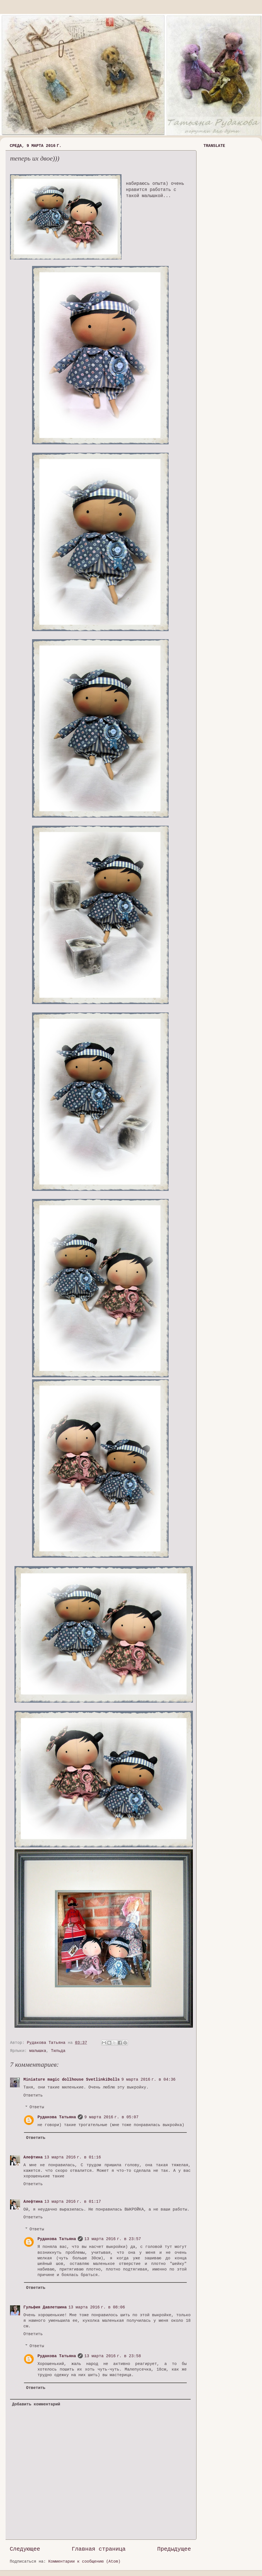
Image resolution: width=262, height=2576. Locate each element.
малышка (37, 2051)
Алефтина (33, 2157)
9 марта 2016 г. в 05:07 (111, 2117)
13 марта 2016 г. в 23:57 (112, 2239)
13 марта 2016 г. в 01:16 (72, 2157)
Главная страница (99, 2549)
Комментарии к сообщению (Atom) (84, 2561)
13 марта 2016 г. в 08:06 (96, 2307)
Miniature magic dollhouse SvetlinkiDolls (71, 2079)
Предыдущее (174, 2549)
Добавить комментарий (36, 2404)
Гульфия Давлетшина (45, 2307)
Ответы (37, 2107)
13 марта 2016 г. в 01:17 (72, 2201)
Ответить (33, 2095)
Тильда (58, 2051)
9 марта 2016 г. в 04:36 (148, 2079)
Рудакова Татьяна (56, 2117)
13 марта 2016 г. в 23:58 (112, 2356)
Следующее (25, 2549)
